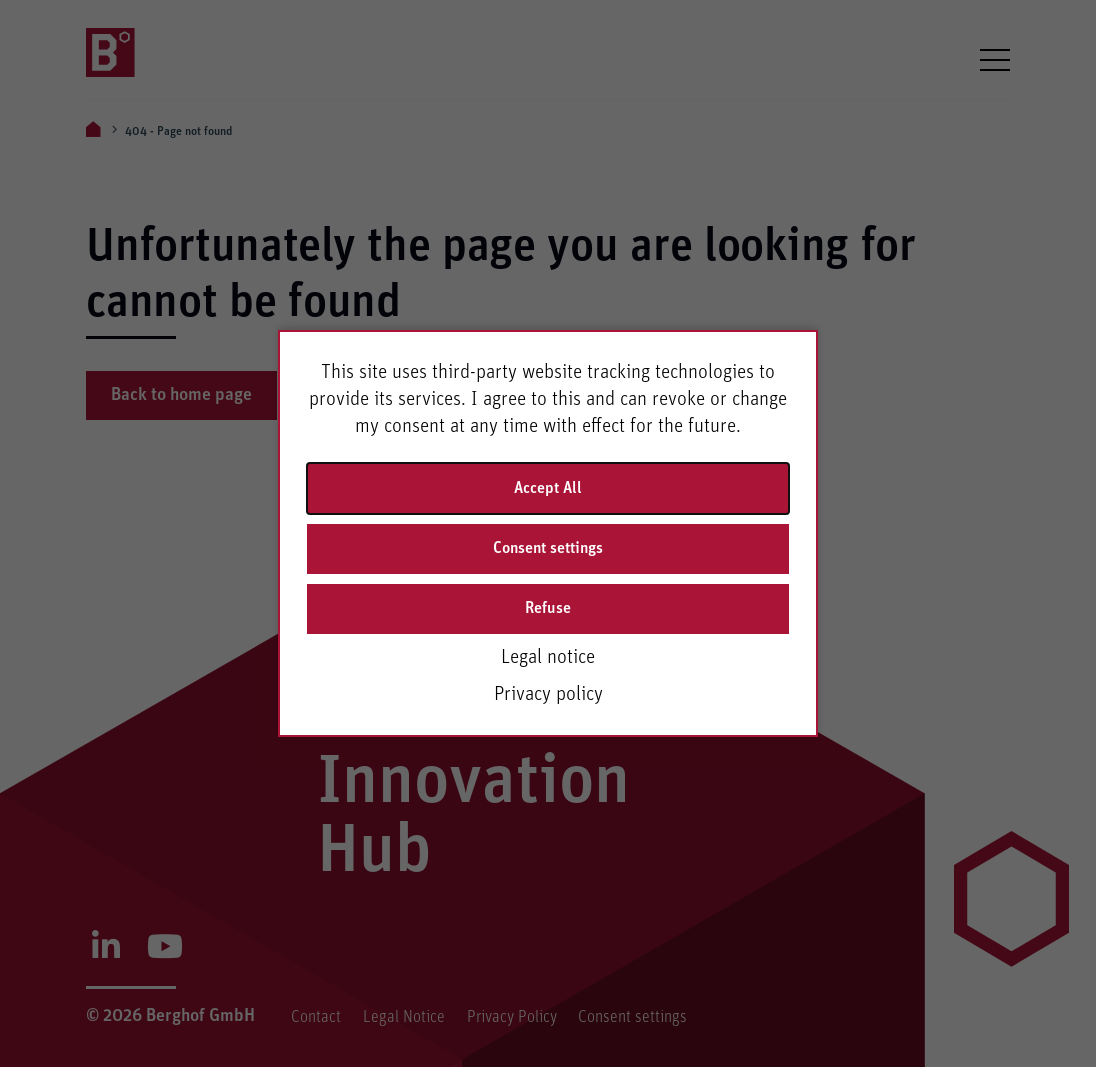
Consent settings (548, 548)
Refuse (548, 608)
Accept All (548, 488)
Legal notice (548, 657)
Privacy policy (548, 694)
